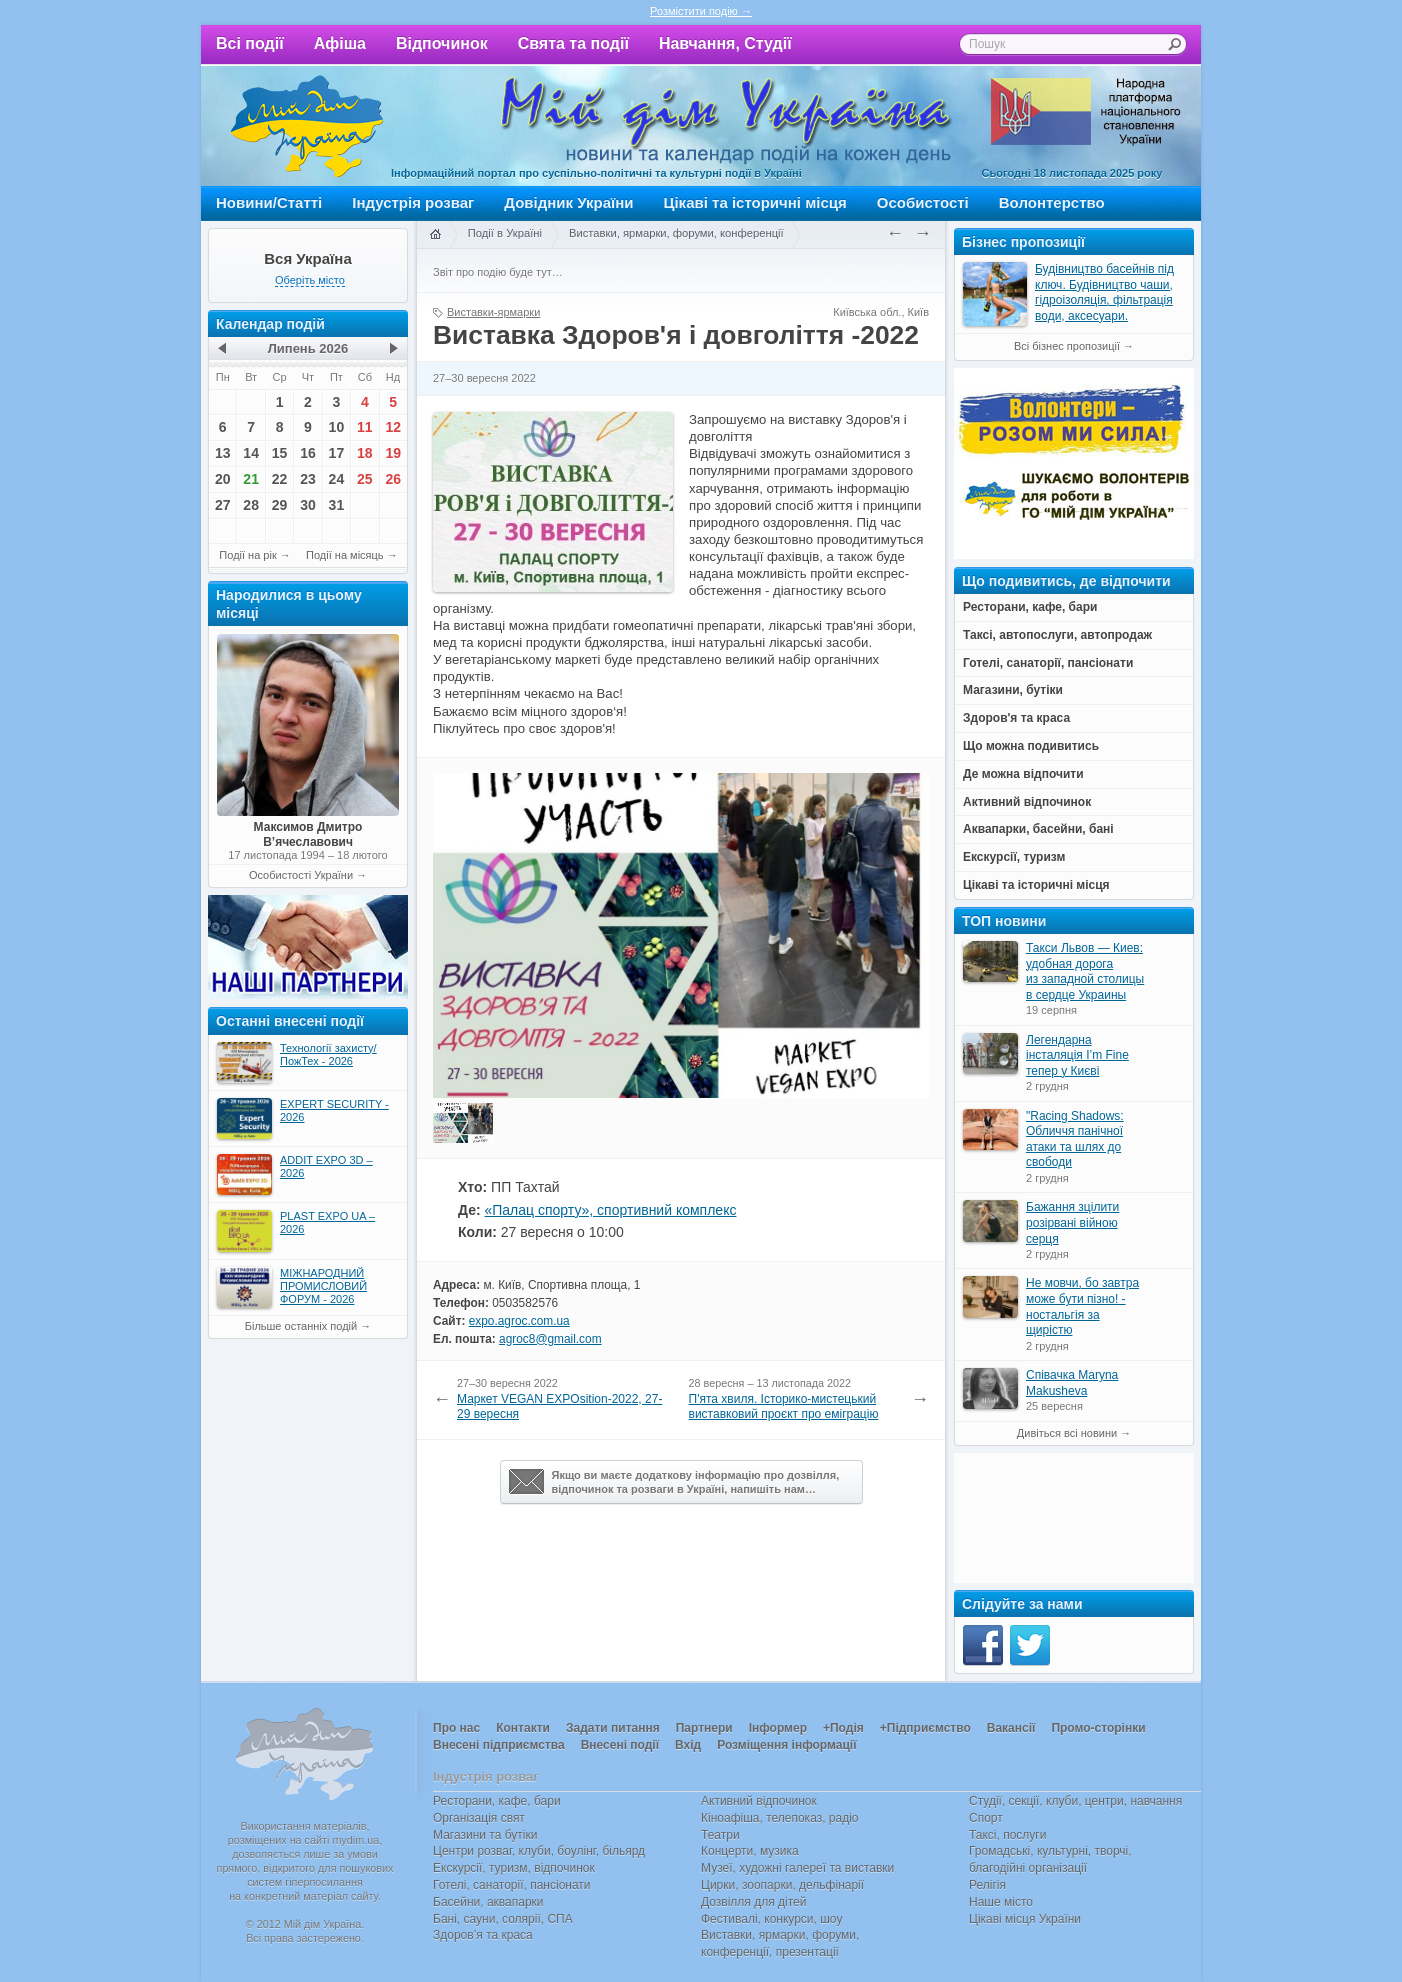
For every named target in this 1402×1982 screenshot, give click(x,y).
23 (308, 479)
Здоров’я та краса (483, 1935)
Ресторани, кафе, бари (497, 1801)
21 (251, 479)
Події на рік (247, 555)
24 (337, 479)
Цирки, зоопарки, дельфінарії (782, 1885)
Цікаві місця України (1025, 1919)
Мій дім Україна (307, 126)
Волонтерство (1052, 202)
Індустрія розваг (413, 202)
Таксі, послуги (1007, 1835)
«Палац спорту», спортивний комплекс (610, 1210)
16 (308, 453)
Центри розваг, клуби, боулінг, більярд (539, 1851)
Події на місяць (345, 555)
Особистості (923, 202)
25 (365, 479)
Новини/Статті (269, 202)
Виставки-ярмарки (493, 312)
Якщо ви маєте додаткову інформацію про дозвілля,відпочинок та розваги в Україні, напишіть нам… (674, 1482)
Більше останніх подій (301, 1326)
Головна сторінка (435, 235)
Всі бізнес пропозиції (1067, 346)
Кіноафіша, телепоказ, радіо (780, 1818)
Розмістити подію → (701, 11)
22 (280, 479)
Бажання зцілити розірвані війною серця (1072, 1222)
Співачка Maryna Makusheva (1072, 1383)
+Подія (843, 1728)
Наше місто (1001, 1902)
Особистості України (301, 875)
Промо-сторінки (1098, 1728)
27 (223, 505)
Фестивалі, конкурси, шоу (771, 1919)
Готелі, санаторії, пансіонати (512, 1885)
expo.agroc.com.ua (519, 1321)
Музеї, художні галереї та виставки (797, 1868)
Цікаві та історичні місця (755, 202)
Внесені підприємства (499, 1745)
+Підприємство (925, 1728)
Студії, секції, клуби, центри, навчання (1075, 1801)
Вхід (688, 1745)
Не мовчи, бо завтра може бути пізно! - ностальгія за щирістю (1082, 1306)
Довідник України (568, 202)
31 (337, 505)
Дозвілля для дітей (753, 1902)
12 (393, 427)
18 (365, 453)
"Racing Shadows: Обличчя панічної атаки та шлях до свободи (1075, 1139)
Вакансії (1011, 1728)
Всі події (250, 43)
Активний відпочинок (759, 1801)
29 (280, 505)
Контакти (523, 1728)
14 (251, 453)
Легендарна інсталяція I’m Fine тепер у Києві (1077, 1055)
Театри (720, 1835)
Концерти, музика (750, 1851)
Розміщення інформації (786, 1745)
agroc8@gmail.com (550, 1339)
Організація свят (479, 1818)
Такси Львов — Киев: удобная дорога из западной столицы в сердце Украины (1085, 971)
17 (337, 453)
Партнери (704, 1728)
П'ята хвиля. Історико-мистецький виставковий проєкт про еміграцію (784, 1407)
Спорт (986, 1818)
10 (337, 427)
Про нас (456, 1728)
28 (251, 505)
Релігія (987, 1885)
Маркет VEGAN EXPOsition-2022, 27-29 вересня (559, 1407)
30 (308, 505)
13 (223, 453)
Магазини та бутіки (485, 1835)
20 (223, 479)
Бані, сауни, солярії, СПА (503, 1919)
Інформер (778, 1728)
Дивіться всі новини (1067, 1433)
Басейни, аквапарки (488, 1902)
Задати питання (613, 1728)
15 (280, 453)
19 (393, 453)
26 (393, 479)
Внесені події (620, 1745)
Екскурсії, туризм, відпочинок (514, 1868)
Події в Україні (505, 233)
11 (365, 427)
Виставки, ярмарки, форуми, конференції (676, 233)
